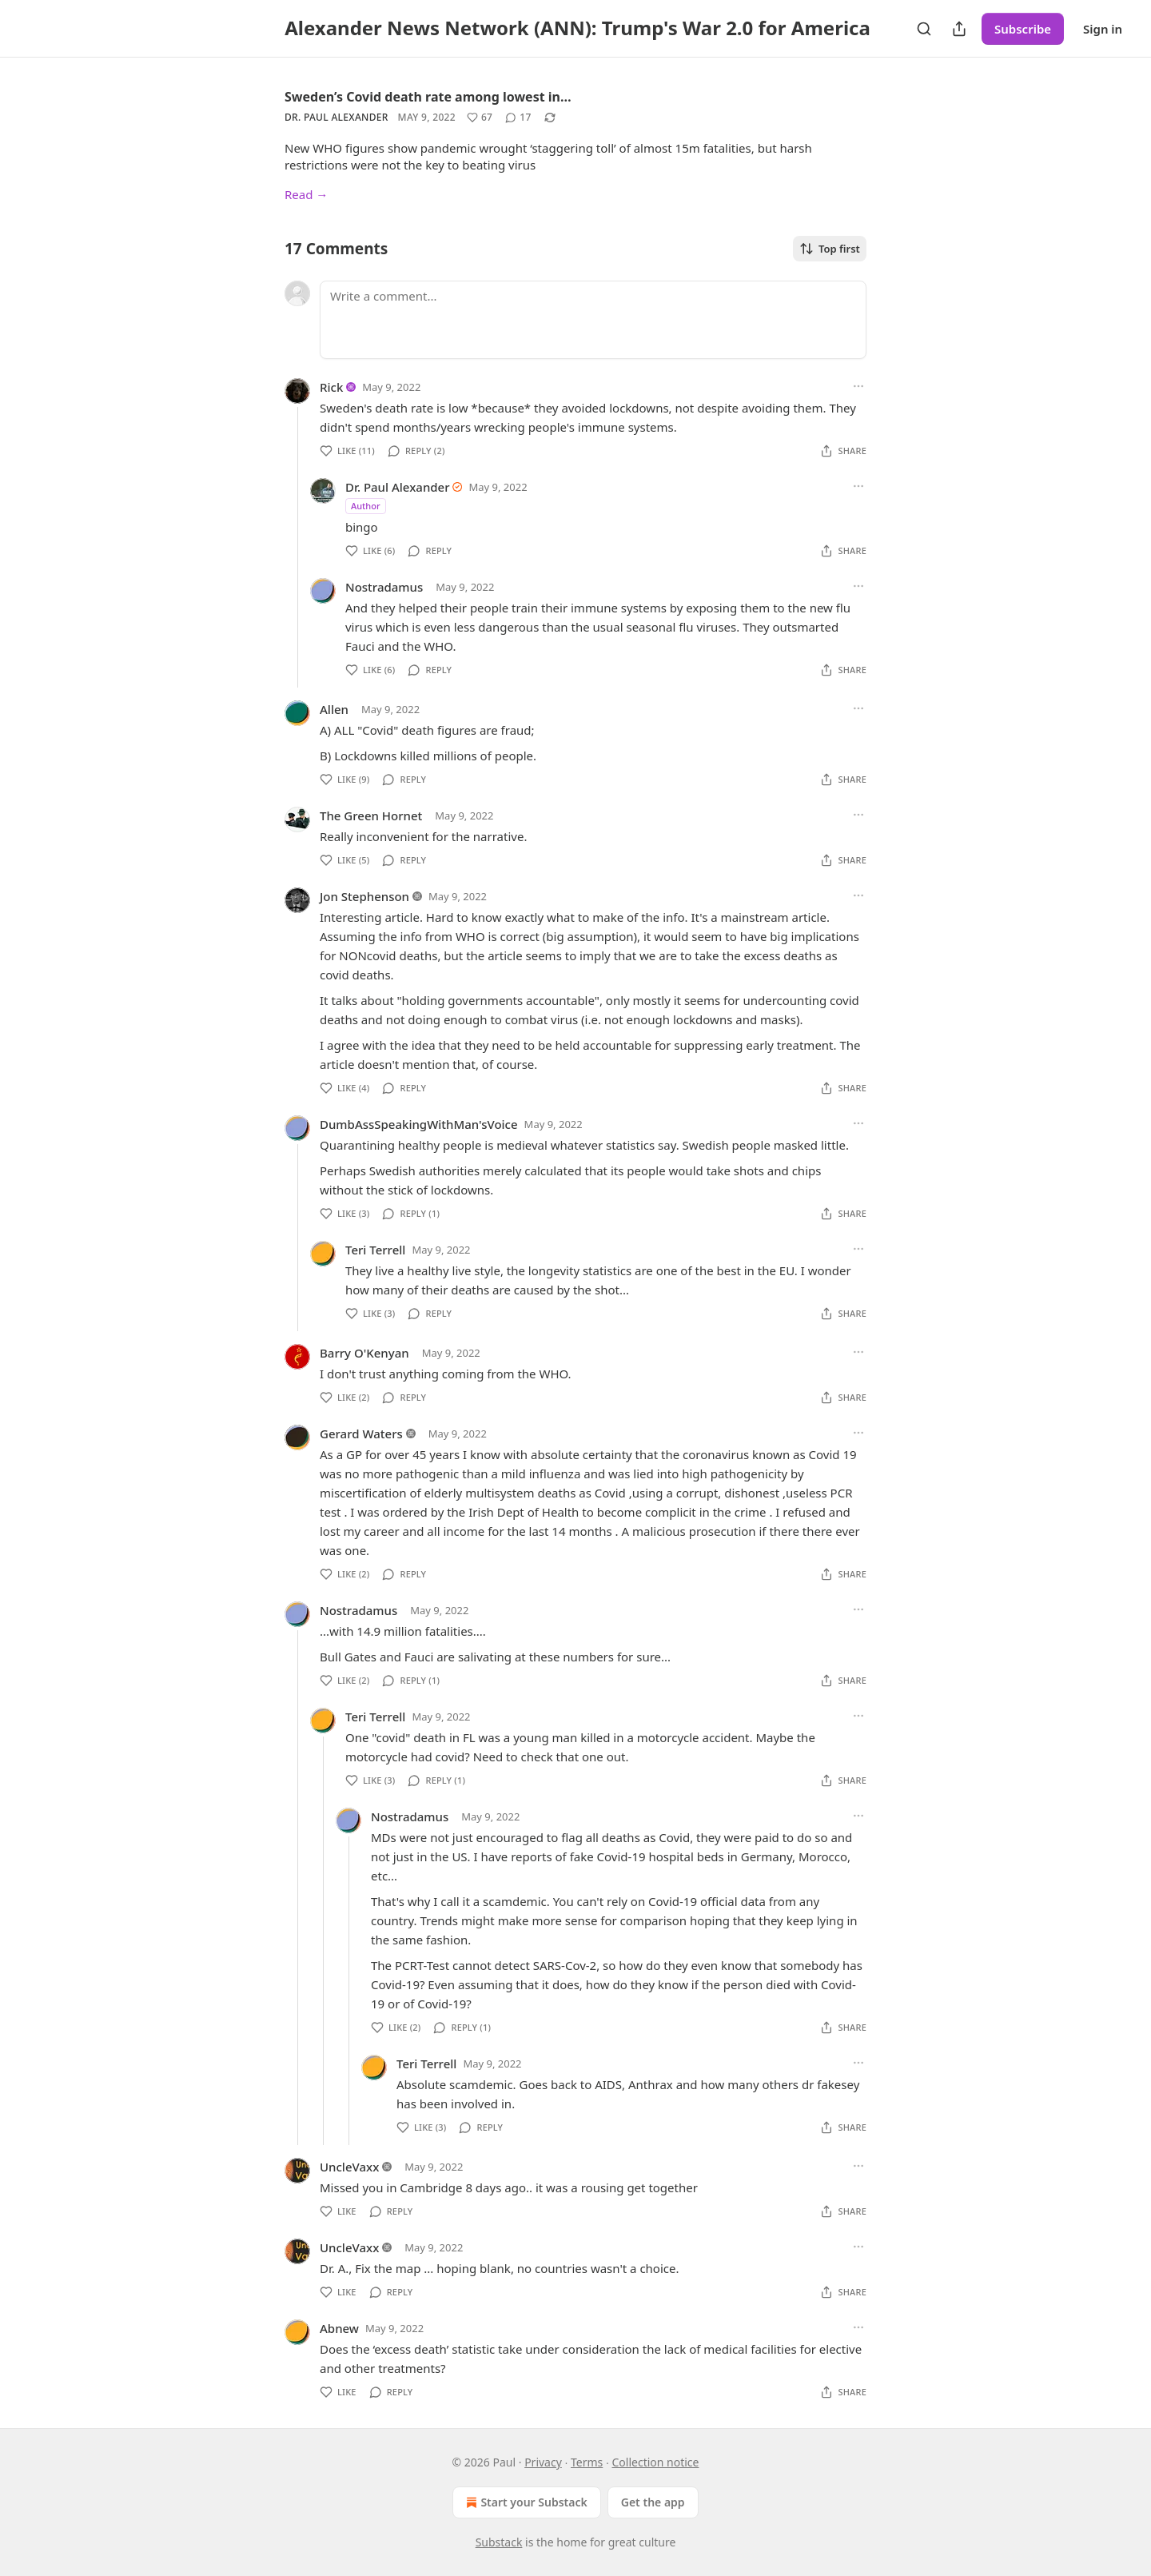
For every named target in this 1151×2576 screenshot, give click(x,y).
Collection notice (655, 2462)
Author (365, 506)
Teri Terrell (375, 1250)
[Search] (924, 29)
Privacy (543, 2462)
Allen (334, 709)
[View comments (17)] (518, 117)
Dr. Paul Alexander (336, 117)
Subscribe (1022, 29)
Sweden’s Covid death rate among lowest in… (428, 97)
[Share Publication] (959, 29)
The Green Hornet (371, 815)
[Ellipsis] (858, 386)
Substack (499, 2542)
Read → (306, 194)
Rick (331, 387)
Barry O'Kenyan (364, 1353)
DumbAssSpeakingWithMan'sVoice (419, 1124)
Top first (829, 248)
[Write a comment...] (593, 319)
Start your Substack (525, 2502)
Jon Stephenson (364, 896)
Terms (587, 2462)
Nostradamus (384, 587)
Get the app (653, 2502)
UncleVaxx (349, 2167)
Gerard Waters (361, 1434)
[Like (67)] (479, 117)
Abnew (339, 2328)
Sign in (1102, 29)
